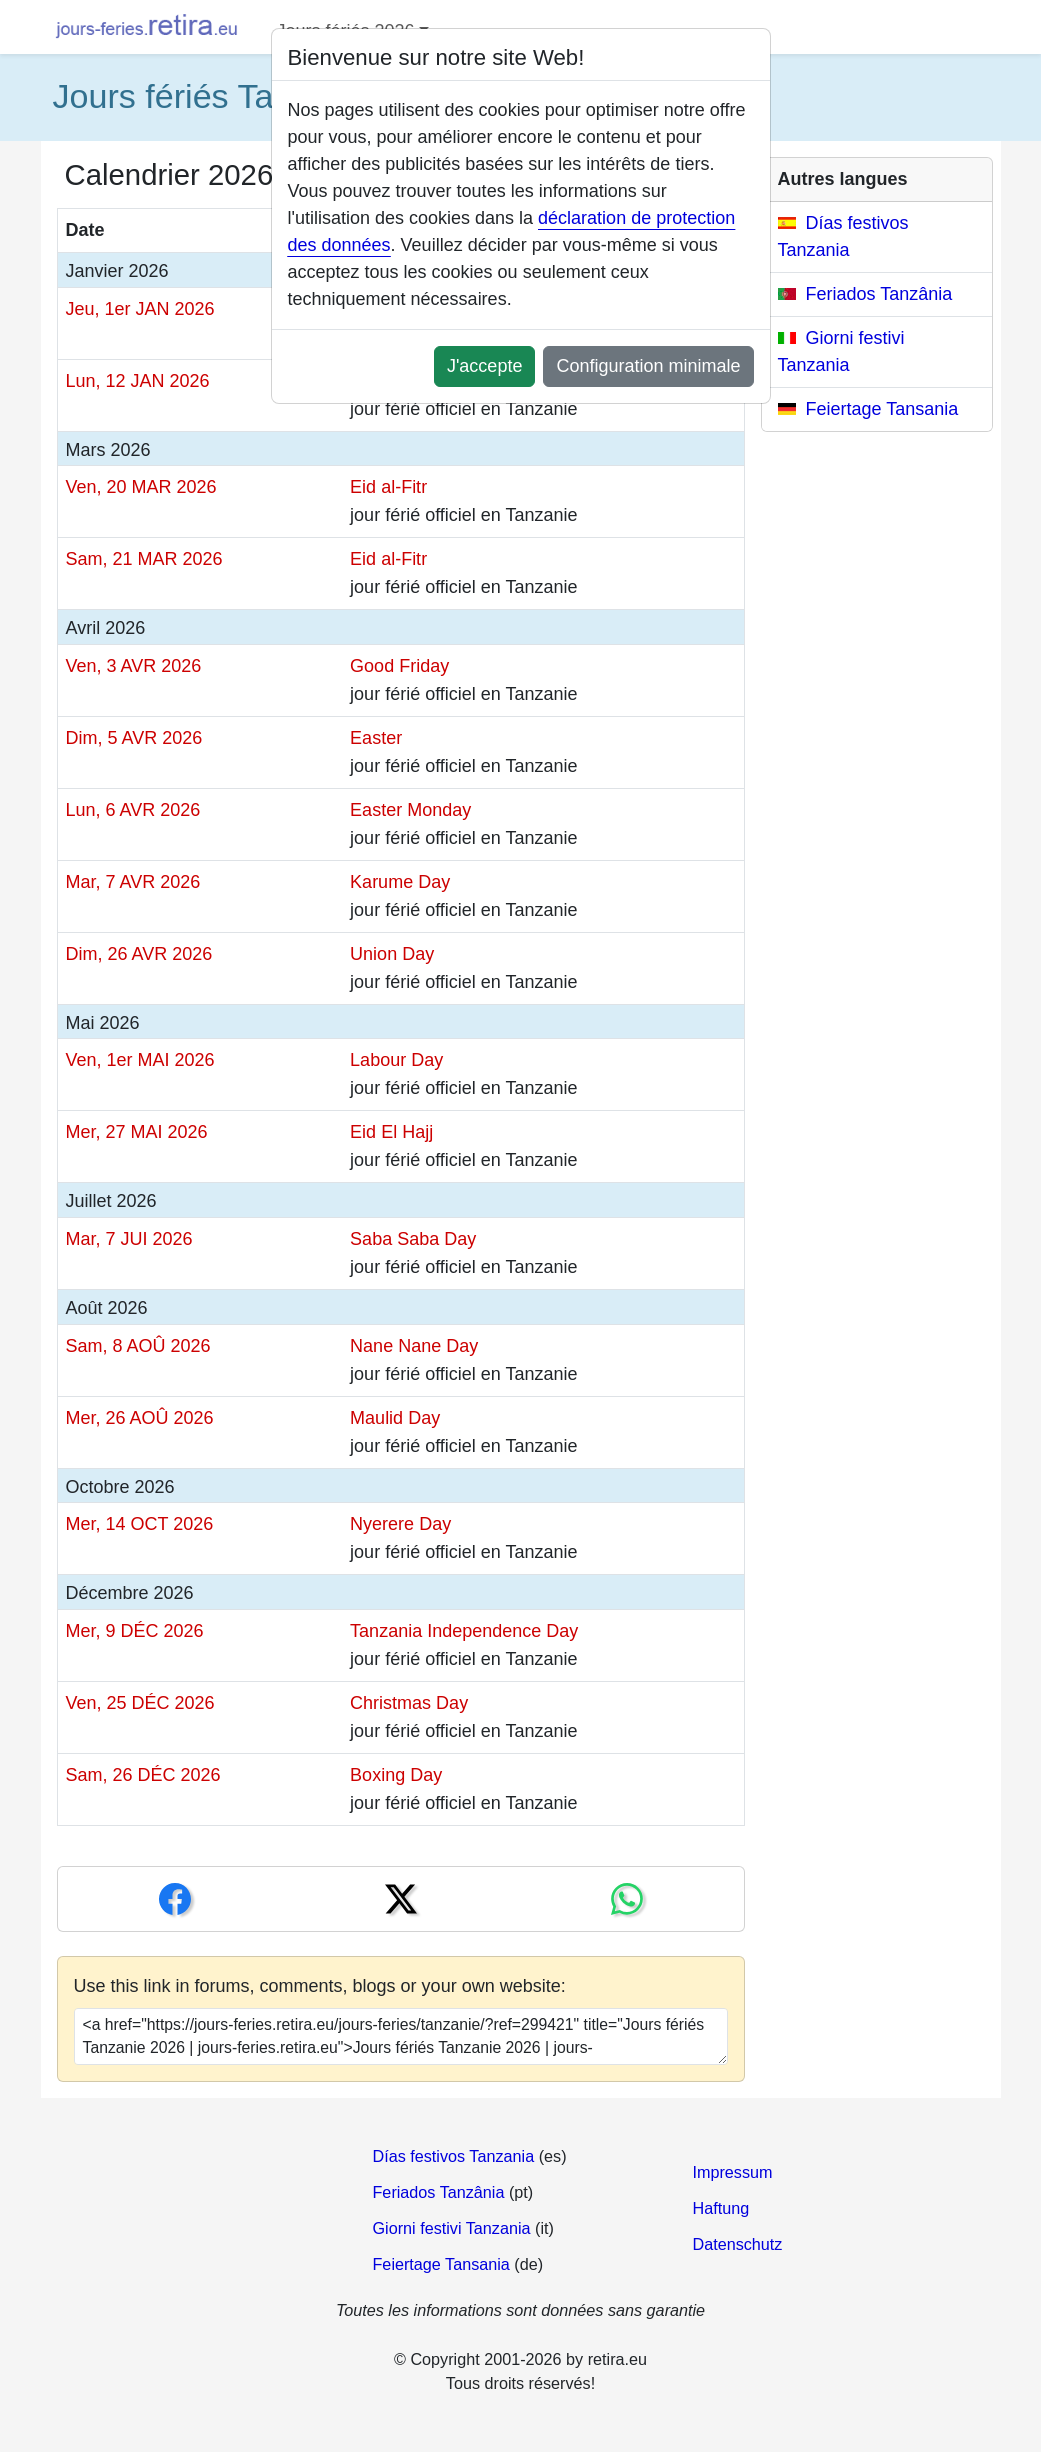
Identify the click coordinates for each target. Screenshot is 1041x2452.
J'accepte (484, 366)
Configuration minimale (648, 366)
